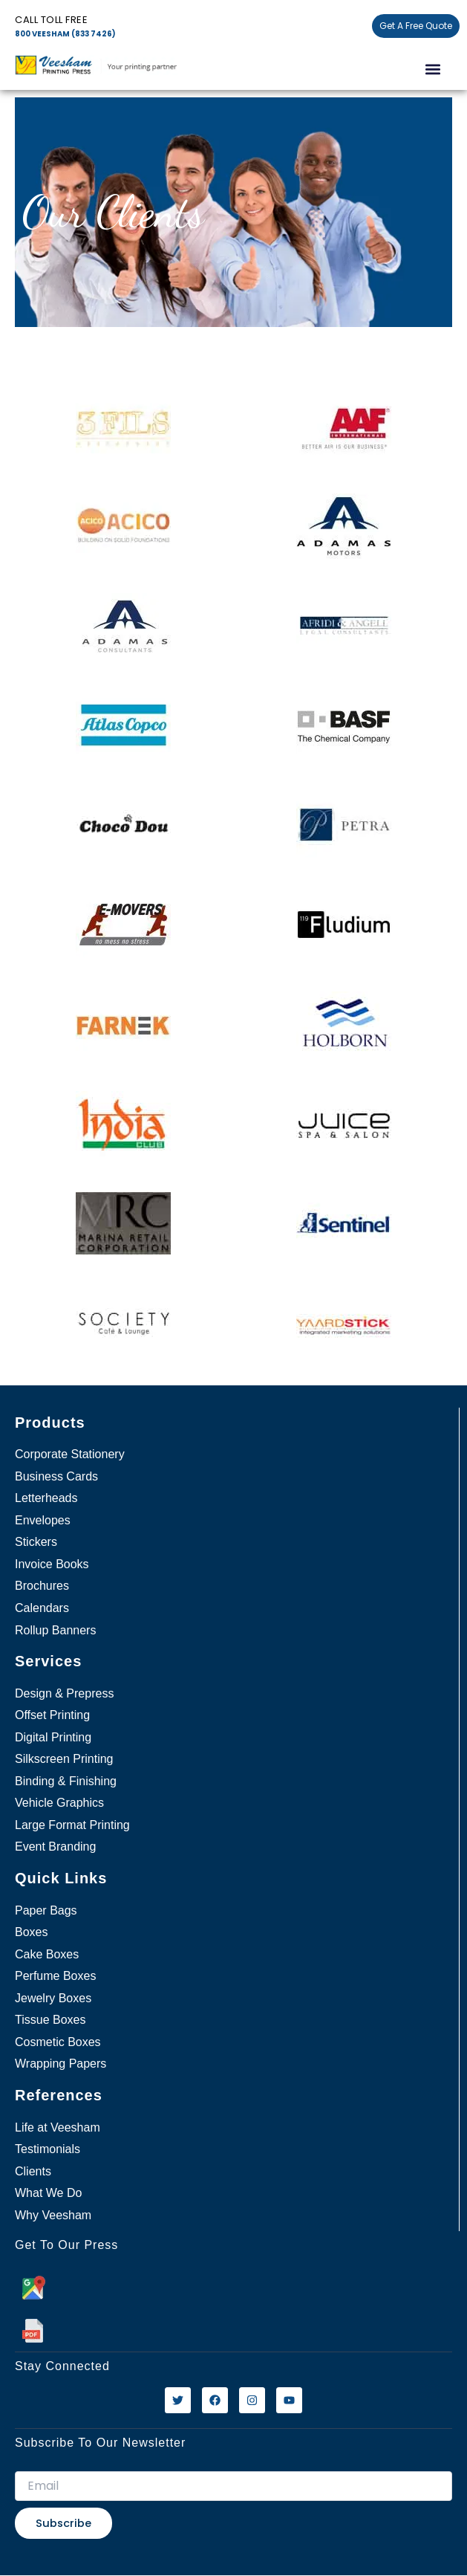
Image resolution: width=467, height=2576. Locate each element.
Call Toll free (51, 20)
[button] (432, 68)
